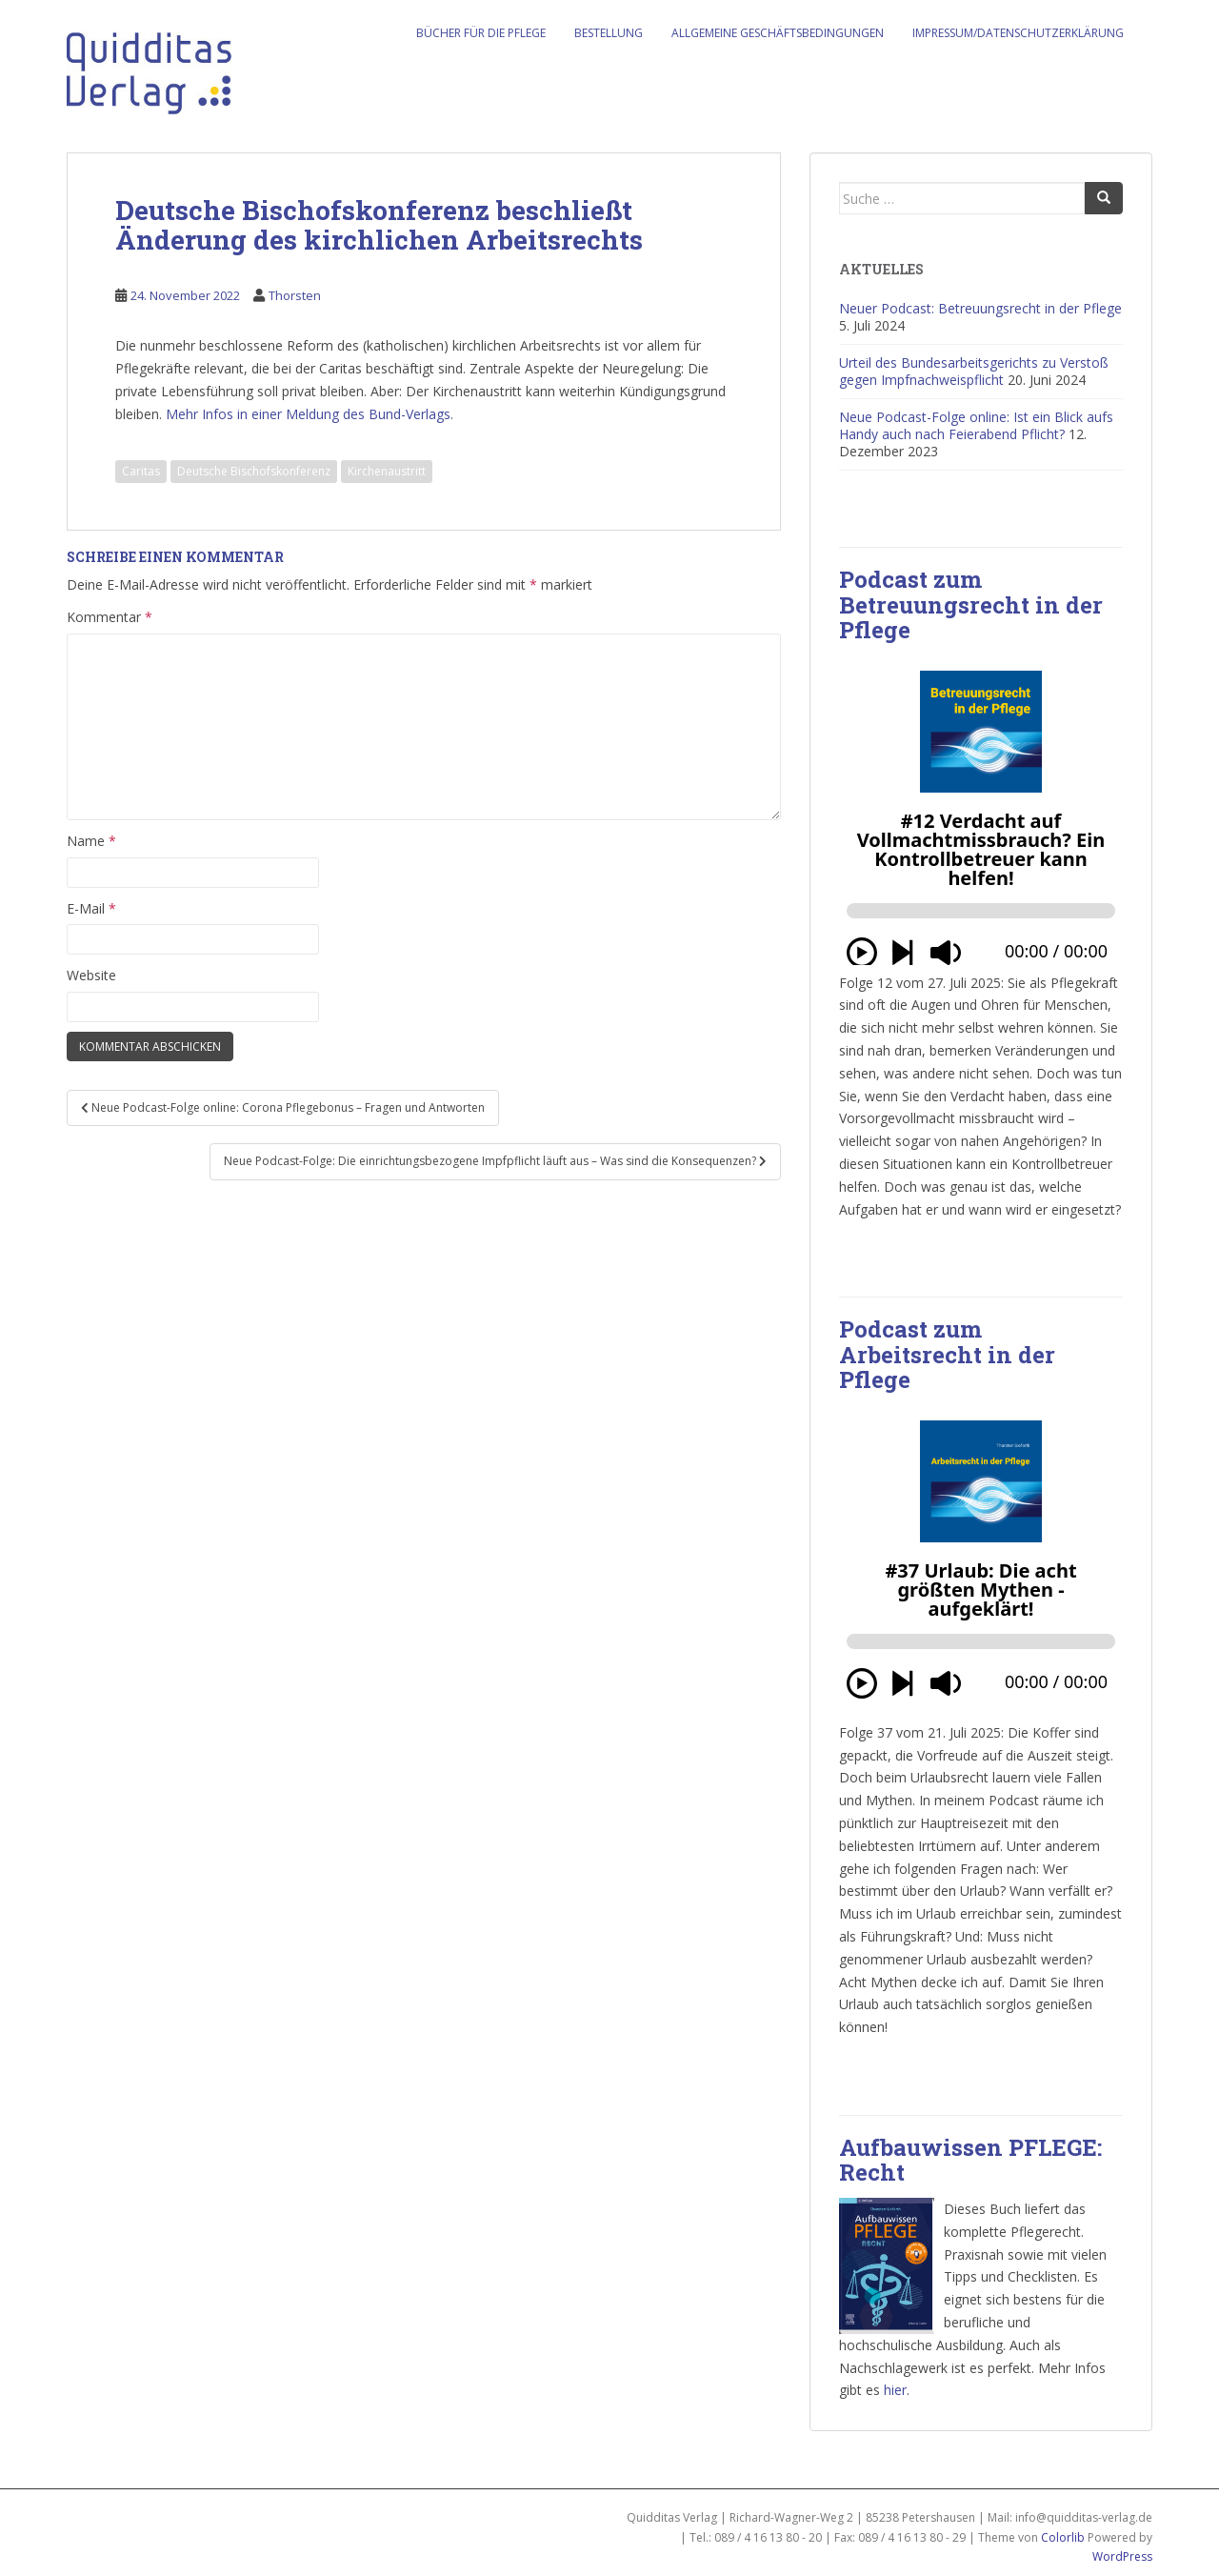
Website (91, 975)
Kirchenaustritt (387, 471)
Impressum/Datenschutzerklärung (1018, 33)
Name (91, 841)
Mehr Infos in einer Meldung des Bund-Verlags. (309, 414)
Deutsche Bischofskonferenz (253, 471)
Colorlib (1063, 2537)
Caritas (141, 471)
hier (895, 2390)
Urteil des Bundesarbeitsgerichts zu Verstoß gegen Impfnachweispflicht (974, 371)
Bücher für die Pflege (481, 33)
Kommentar (109, 617)
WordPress (1122, 2556)
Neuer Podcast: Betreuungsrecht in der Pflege (980, 308)
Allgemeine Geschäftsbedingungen (777, 33)
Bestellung (608, 33)
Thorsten (295, 295)
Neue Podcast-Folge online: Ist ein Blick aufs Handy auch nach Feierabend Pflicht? (976, 425)
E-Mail (91, 908)
